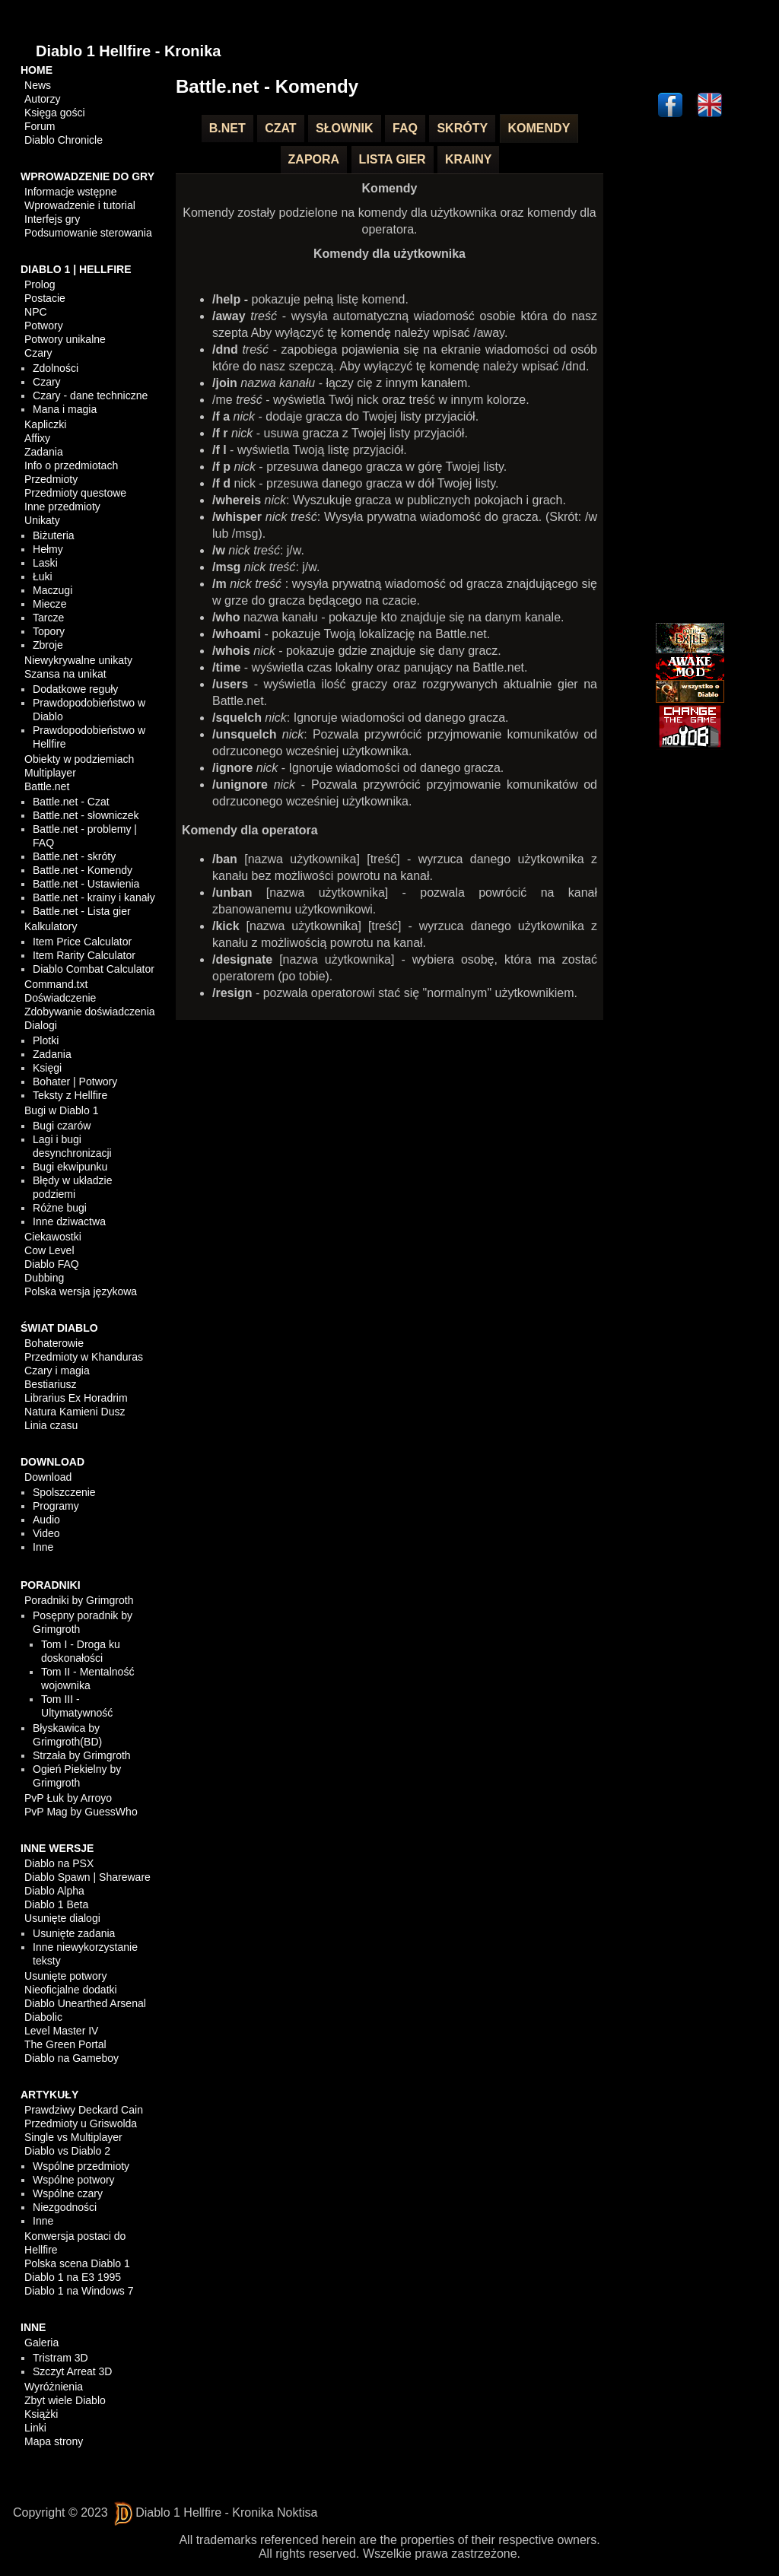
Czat (280, 128)
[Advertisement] (690, 373)
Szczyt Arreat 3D (72, 2371)
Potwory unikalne (65, 339)
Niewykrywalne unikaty (78, 660)
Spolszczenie (64, 1492)
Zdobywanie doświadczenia (89, 1011)
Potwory (43, 325)
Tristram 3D (60, 2358)
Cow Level (49, 1250)
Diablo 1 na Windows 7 (78, 2291)
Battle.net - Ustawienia (86, 884)
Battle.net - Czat (71, 802)
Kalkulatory (50, 926)
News (37, 85)
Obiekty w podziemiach (79, 759)
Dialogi (40, 1025)
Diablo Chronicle (63, 140)
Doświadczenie (60, 998)
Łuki (42, 576)
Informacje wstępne (70, 192)
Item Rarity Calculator (84, 955)
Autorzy (42, 99)
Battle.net (46, 786)
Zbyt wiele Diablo (65, 2400)
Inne (43, 1547)
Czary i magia (57, 1370)
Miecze (49, 604)
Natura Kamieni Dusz (74, 1412)
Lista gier (392, 159)
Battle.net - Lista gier (81, 911)
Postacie (44, 298)
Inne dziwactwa (69, 1221)
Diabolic (43, 2017)
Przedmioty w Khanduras (83, 1357)
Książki (41, 2414)
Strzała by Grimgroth (81, 1755)
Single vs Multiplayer (73, 2137)
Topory (49, 631)
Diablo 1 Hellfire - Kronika (128, 51)
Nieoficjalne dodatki (70, 1990)
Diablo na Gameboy (71, 2058)
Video (46, 1533)
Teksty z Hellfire (70, 1095)
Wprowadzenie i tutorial (79, 205)
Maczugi (52, 590)
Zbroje (48, 645)
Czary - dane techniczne (90, 395)
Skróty (462, 128)
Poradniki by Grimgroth (78, 1600)
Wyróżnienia (53, 2387)
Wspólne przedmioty (81, 2166)
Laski (45, 563)
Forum (39, 126)
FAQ (405, 128)
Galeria (41, 2342)
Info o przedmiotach (71, 465)
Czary (38, 353)
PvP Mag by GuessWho (80, 1812)
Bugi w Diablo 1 (61, 1110)
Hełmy (48, 549)
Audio (46, 1520)
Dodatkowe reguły (75, 689)
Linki (35, 2428)
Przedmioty (51, 479)
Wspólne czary (68, 2193)
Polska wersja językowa (80, 1291)
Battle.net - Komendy (82, 870)
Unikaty (42, 520)
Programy (56, 1506)
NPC (35, 312)
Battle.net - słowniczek (85, 815)
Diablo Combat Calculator (93, 969)
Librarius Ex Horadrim (75, 1398)
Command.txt (55, 984)
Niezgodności (65, 2207)
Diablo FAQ (51, 1264)
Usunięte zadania (74, 1933)
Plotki (46, 1040)
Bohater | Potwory (75, 1081)
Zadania (43, 452)
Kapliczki (45, 424)
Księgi (47, 1068)
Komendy (539, 128)
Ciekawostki (52, 1237)
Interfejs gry (52, 219)
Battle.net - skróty (74, 856)
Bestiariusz (50, 1384)
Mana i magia (65, 409)
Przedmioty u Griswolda (80, 2123)
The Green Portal (65, 2044)
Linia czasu (51, 1425)
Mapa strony (53, 2441)
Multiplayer (50, 773)
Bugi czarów (62, 1126)
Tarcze (48, 617)
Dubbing (44, 1278)
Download (48, 1477)
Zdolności (55, 368)
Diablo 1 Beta (56, 1904)
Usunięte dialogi (62, 1918)
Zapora (314, 159)
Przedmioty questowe (75, 493)
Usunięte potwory (65, 1976)
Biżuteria (53, 535)
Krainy (468, 159)
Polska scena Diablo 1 (77, 2263)
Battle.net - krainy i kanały (93, 897)
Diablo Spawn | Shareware (87, 1877)
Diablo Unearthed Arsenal (85, 2003)
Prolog (39, 284)
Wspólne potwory (73, 2180)
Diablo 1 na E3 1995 (72, 2277)
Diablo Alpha (54, 1891)
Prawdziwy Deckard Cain (83, 2110)
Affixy (37, 438)
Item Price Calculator (82, 941)
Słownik (345, 128)
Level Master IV (61, 2031)
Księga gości (54, 112)
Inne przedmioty (62, 506)
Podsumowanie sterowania (87, 233)
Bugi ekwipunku (70, 1167)
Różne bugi (60, 1208)
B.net (227, 128)
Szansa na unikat (65, 674)
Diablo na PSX (59, 1863)
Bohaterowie (54, 1343)
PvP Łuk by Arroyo (68, 1798)
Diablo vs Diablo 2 (67, 2151)
